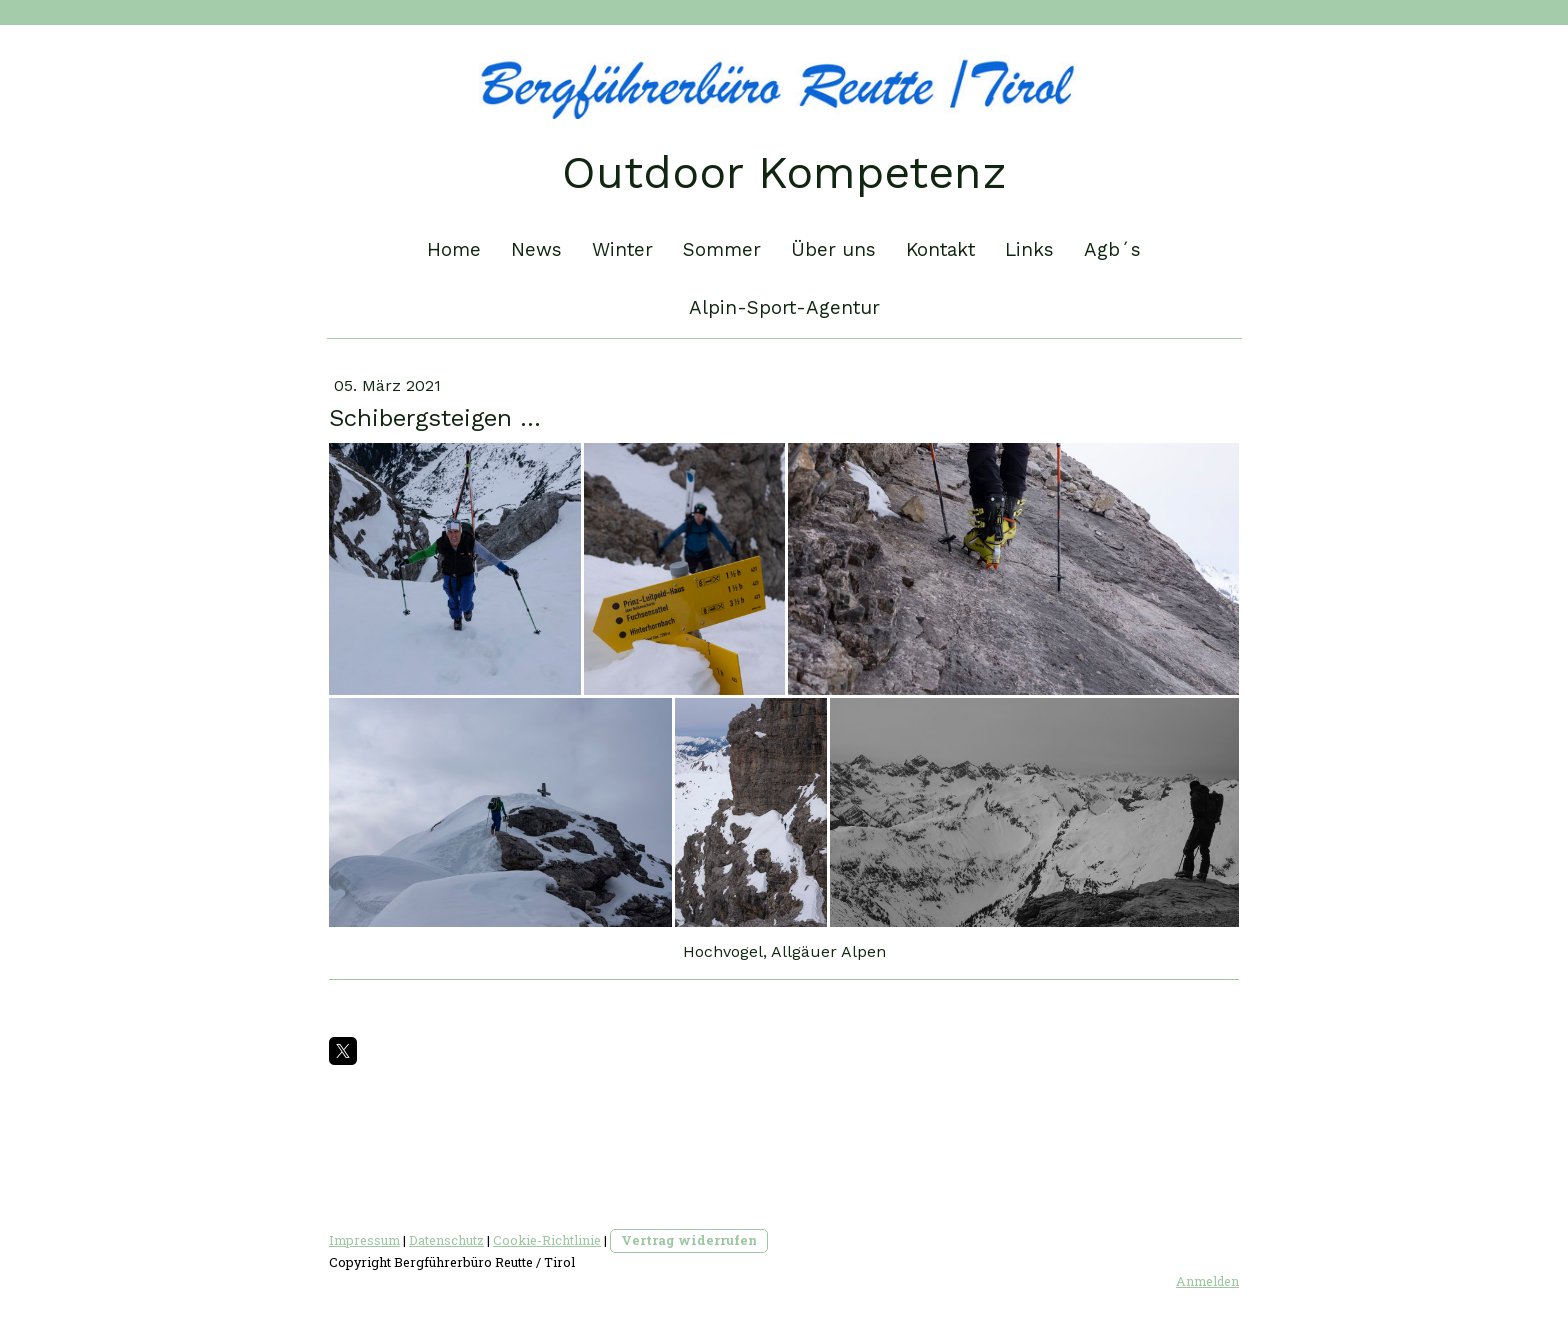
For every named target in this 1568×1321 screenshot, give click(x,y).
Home (454, 249)
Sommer (722, 249)
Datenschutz (446, 1240)
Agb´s (1112, 249)
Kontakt (940, 249)
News (536, 249)
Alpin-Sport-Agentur (784, 307)
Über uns (833, 249)
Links (1029, 249)
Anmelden (1207, 1281)
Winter (622, 249)
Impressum (364, 1240)
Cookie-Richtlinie (547, 1240)
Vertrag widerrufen (689, 1240)
